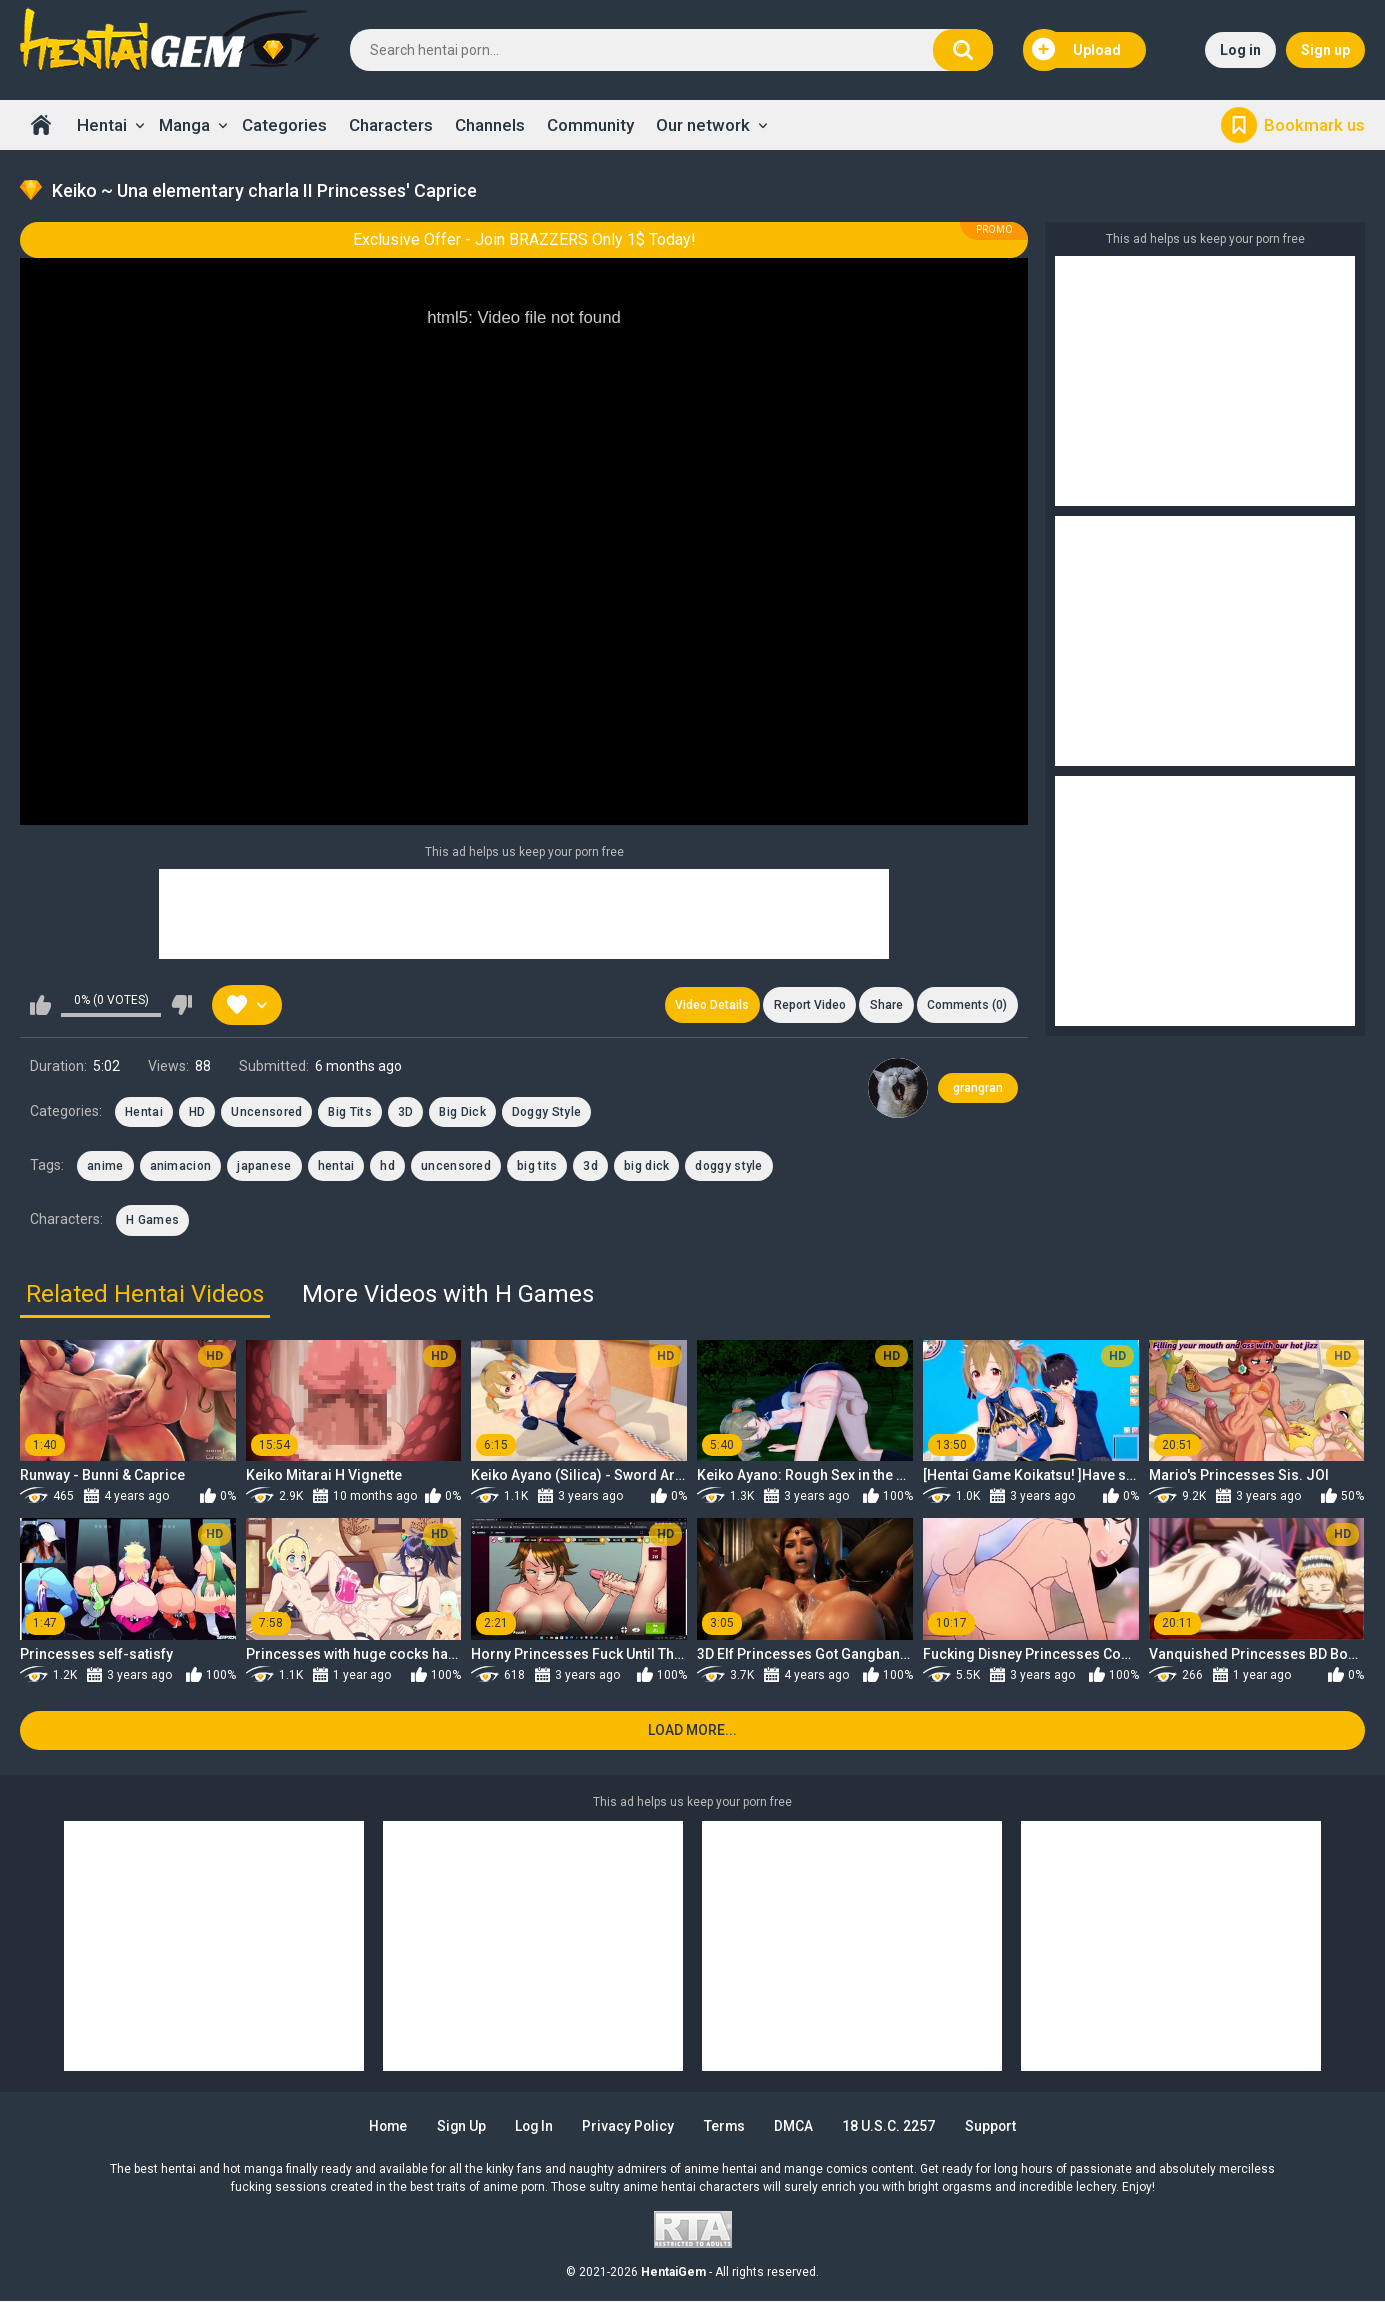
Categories (284, 125)
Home (41, 125)
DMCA (797, 2127)
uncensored (456, 1167)
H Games (152, 1221)
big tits (537, 1167)
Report (808, 1005)
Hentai (102, 125)
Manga (184, 125)
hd (387, 1167)
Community (590, 125)
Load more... (692, 1732)
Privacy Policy (629, 2127)
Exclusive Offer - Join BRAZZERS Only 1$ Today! (524, 239)
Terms (727, 2127)
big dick (646, 1167)
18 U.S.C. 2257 (893, 2127)
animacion (181, 1167)
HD (197, 1112)
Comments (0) (967, 1005)
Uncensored (266, 1112)
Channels (490, 125)
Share (885, 1005)
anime (105, 1167)
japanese (264, 1167)
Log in (1240, 50)
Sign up (1325, 50)
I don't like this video (181, 1005)
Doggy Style (546, 1112)
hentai (336, 1167)
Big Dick (462, 1112)
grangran (978, 1088)
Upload (1077, 50)
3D (406, 1112)
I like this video (40, 1005)
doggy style (728, 1167)
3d (590, 1167)
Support (996, 2127)
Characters (391, 125)
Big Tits (349, 1112)
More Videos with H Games (448, 1295)
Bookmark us (1314, 125)
